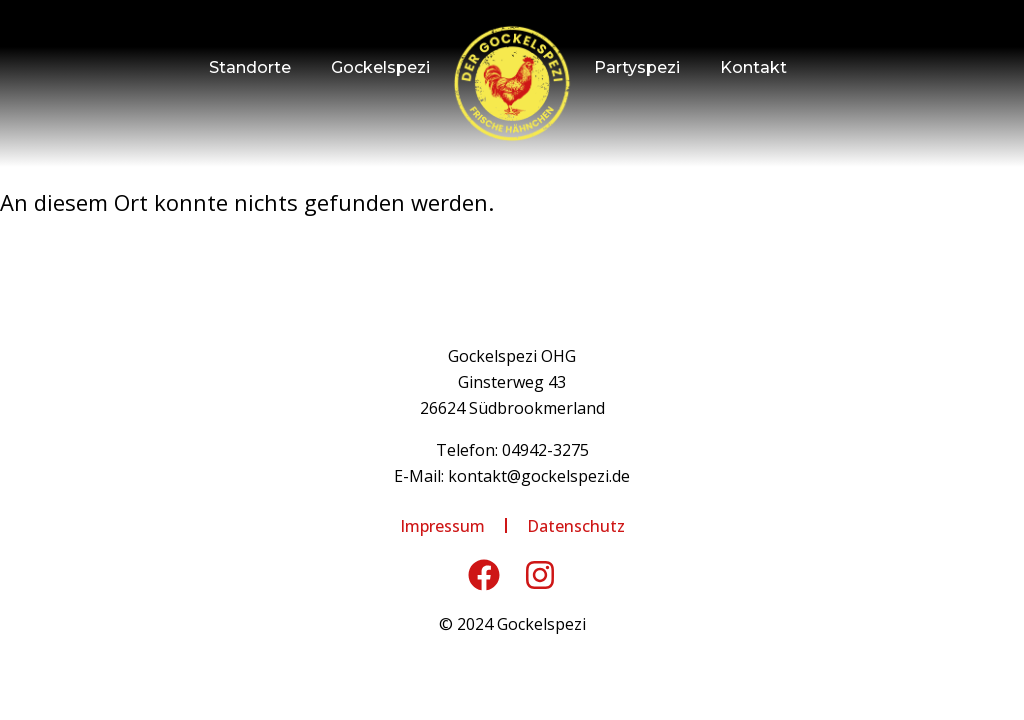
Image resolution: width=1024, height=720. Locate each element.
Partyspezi (637, 67)
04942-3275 (545, 450)
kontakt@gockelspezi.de (539, 476)
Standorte (250, 67)
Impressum (442, 526)
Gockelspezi (380, 67)
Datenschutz (576, 526)
